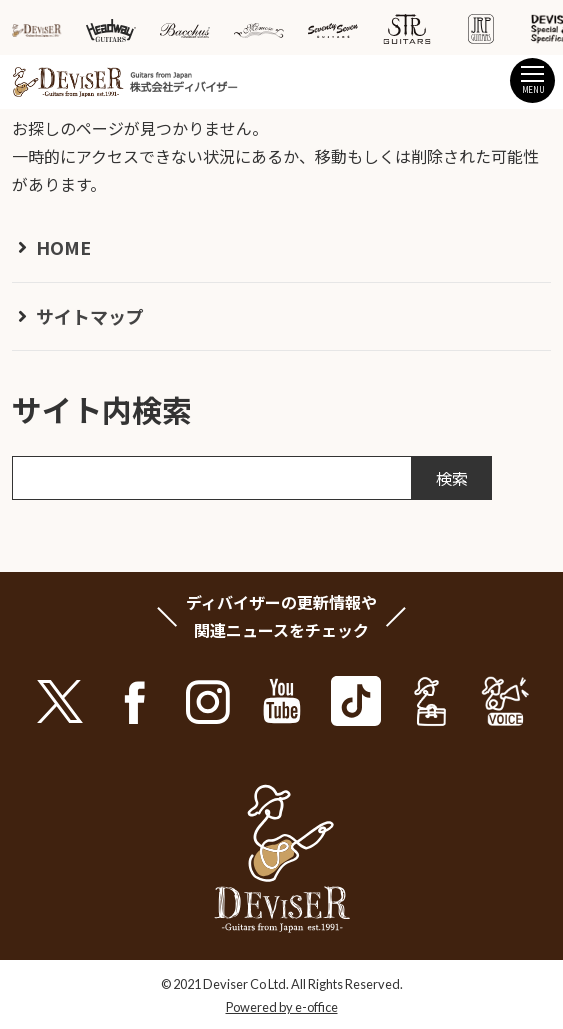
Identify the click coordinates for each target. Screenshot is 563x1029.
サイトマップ (90, 316)
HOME (63, 247)
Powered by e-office (282, 1007)
